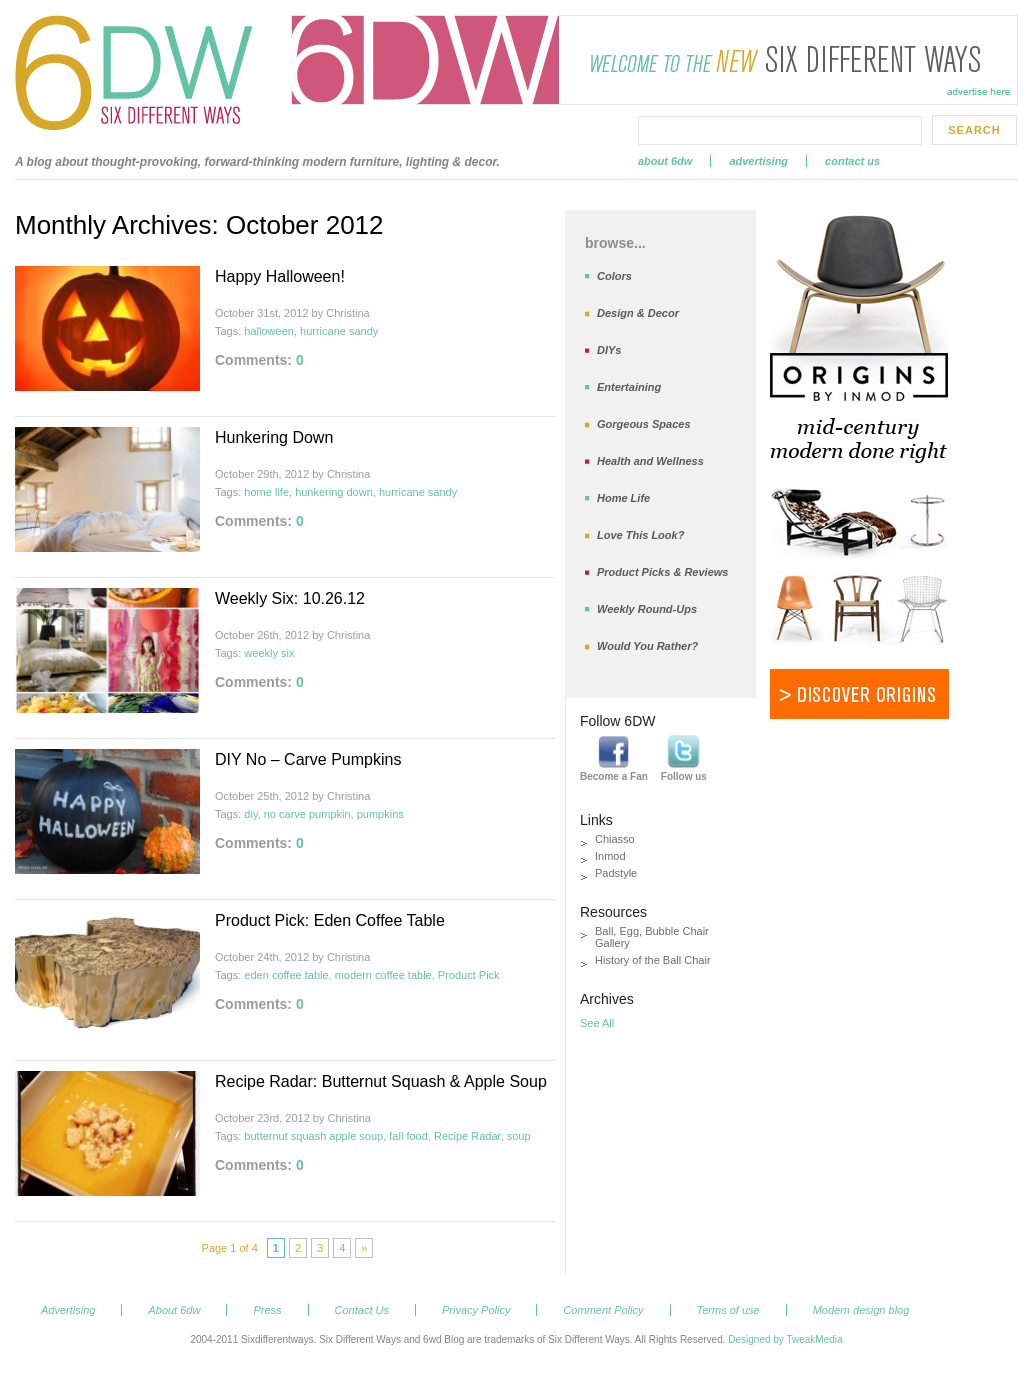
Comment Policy (603, 1310)
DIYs (609, 350)
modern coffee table (383, 975)
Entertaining (629, 387)
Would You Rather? (647, 646)
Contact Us (852, 161)
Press (267, 1310)
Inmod (610, 856)
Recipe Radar (467, 1136)
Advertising (758, 161)
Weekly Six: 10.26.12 (290, 598)
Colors (614, 276)
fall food (408, 1136)
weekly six (269, 653)
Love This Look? (640, 535)
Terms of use (728, 1310)
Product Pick (469, 975)
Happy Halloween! (280, 276)
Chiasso (615, 839)
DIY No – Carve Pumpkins (308, 759)
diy (250, 814)
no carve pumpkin (307, 814)
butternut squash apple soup (313, 1136)
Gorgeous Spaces (644, 424)
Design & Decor (638, 313)
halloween (269, 331)
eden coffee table (286, 975)
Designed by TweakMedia (785, 1339)
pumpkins (380, 814)
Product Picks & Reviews (662, 572)
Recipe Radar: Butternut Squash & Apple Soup (381, 1081)
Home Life (623, 498)
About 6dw (665, 161)
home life (266, 492)
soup (519, 1136)
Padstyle (616, 873)
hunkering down (334, 492)
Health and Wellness (650, 461)
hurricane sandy (339, 331)
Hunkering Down (274, 437)
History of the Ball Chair (653, 960)
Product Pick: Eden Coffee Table (330, 920)
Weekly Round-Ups (647, 609)
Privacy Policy (476, 1310)
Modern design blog (861, 1310)
